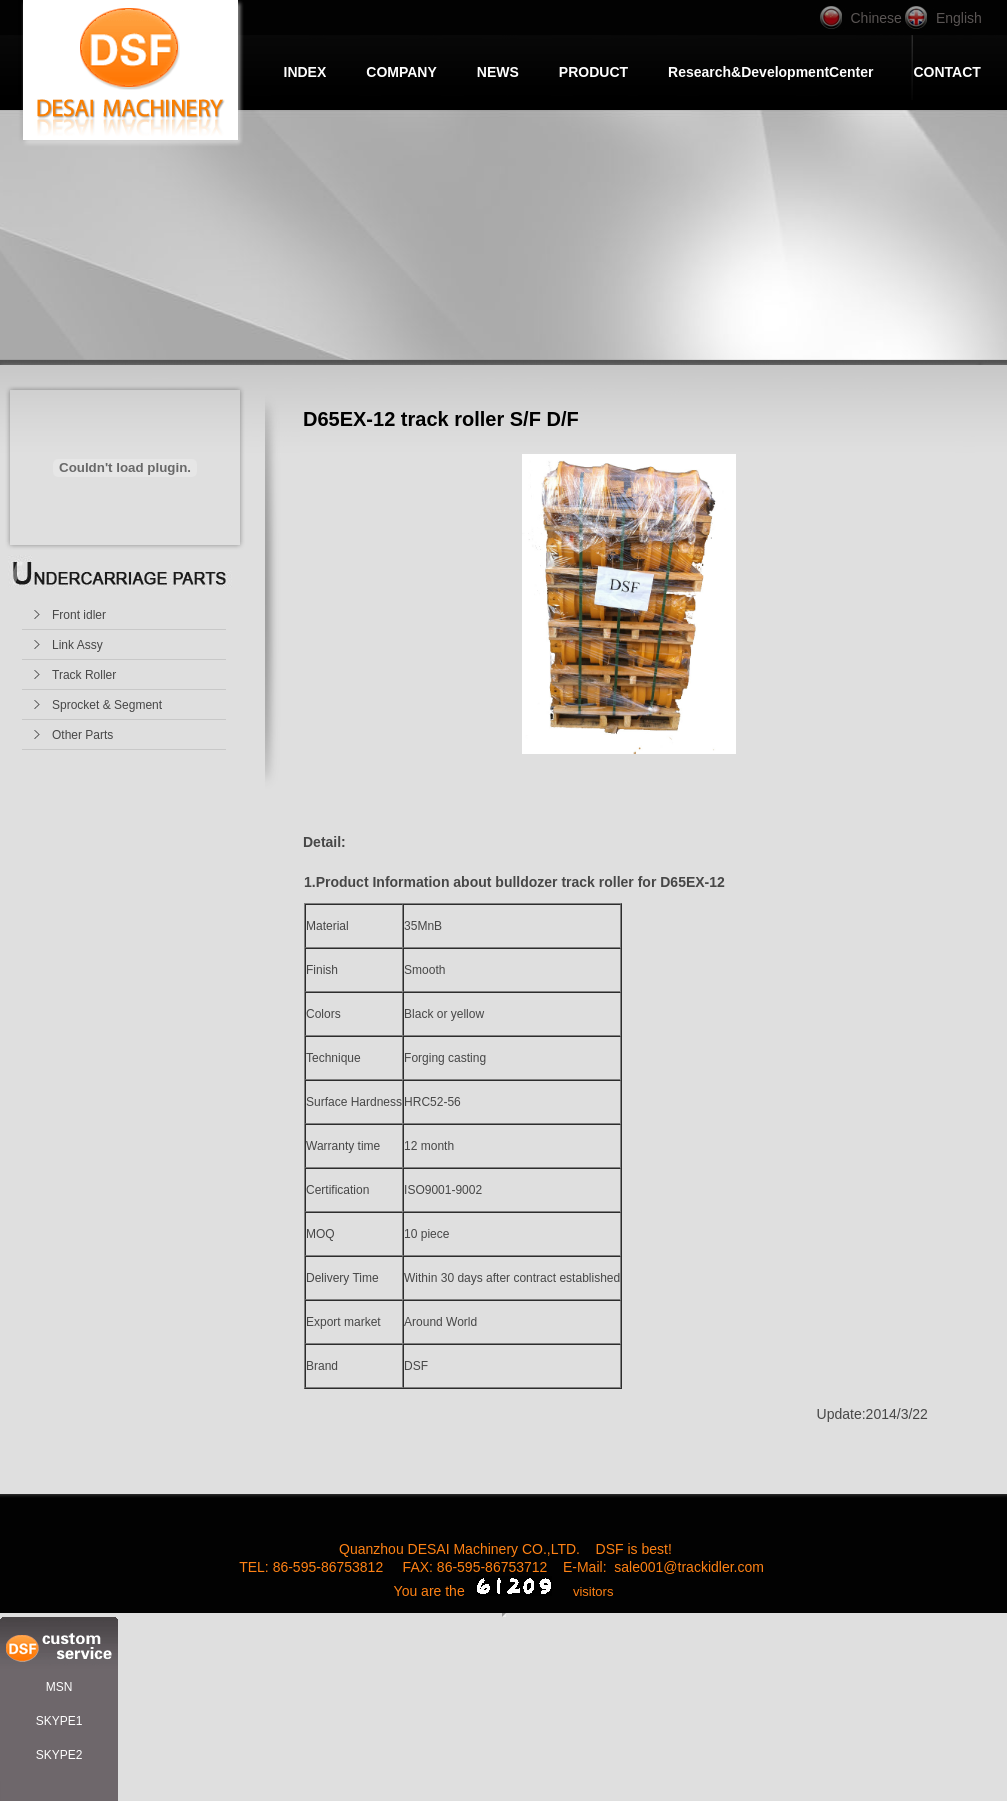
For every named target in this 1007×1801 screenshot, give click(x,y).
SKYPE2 (59, 1755)
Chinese (876, 18)
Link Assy (77, 645)
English (959, 18)
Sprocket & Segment (107, 705)
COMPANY (401, 72)
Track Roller (84, 675)
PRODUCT (593, 72)
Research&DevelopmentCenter (770, 72)
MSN (59, 1687)
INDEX (305, 72)
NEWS (498, 72)
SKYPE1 (59, 1721)
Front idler (79, 615)
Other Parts (82, 735)
